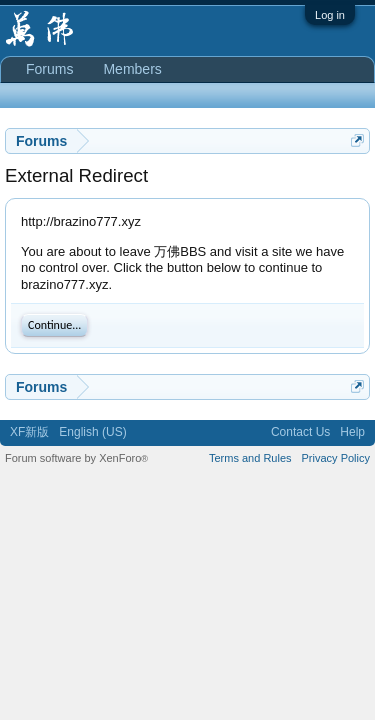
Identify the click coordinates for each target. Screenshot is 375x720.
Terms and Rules (250, 458)
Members (132, 69)
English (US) (92, 432)
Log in (330, 15)
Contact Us (300, 432)
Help (352, 432)
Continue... (54, 325)
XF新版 (29, 432)
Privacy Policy (336, 458)
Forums (49, 69)
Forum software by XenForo (76, 458)
